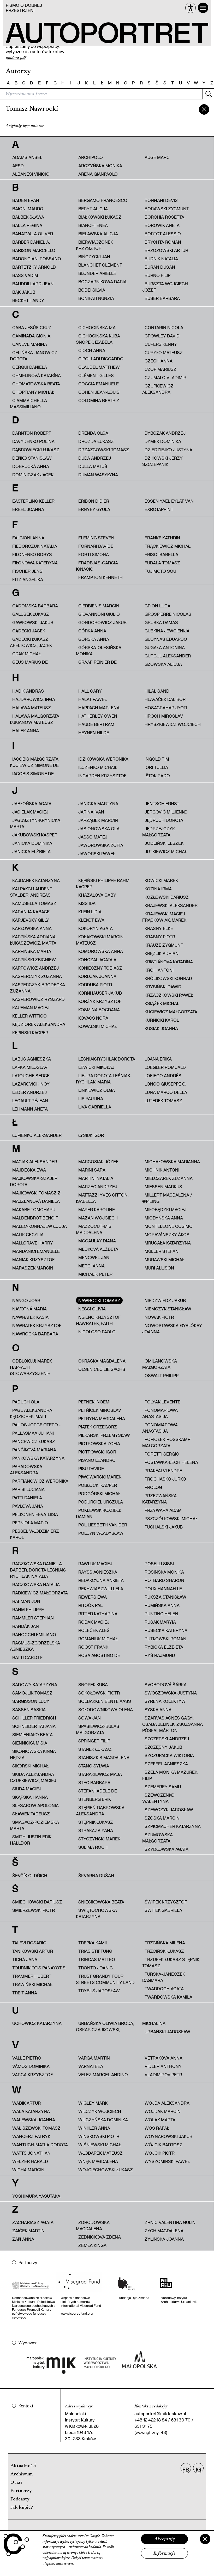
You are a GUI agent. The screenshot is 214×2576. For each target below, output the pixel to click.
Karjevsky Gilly (30, 919)
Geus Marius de (30, 662)
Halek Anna (25, 730)
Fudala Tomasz (162, 562)
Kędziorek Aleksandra (38, 1024)
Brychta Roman (163, 241)
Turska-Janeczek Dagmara (163, 1977)
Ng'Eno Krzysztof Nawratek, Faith (98, 1320)
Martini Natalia (95, 1178)
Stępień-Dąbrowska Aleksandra (100, 1810)
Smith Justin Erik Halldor (30, 1839)
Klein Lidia (90, 911)
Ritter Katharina (97, 1613)
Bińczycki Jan (94, 256)
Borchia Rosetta (164, 216)
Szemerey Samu (163, 1786)
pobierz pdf (16, 58)
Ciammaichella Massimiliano (28, 403)
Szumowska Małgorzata (157, 1837)
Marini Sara (91, 1169)
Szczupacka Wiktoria (169, 1755)
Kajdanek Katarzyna (36, 880)
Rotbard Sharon (164, 1580)
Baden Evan (25, 200)
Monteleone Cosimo (169, 1226)
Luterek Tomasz (163, 1100)
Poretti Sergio (162, 1453)
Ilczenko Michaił (97, 767)
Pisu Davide (91, 1468)
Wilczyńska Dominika (103, 2119)
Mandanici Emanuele (36, 1251)
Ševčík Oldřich (29, 1875)
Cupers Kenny (161, 344)
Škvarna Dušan (96, 1875)
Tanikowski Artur (32, 1951)
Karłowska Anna (32, 928)
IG (198, 2469)
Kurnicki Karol (162, 1020)
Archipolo (90, 157)
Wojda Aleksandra (167, 2102)
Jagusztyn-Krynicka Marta (35, 823)
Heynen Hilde (93, 732)
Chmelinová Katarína (36, 375)
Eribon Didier (93, 500)
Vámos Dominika (31, 2066)
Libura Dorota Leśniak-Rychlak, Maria (104, 1078)
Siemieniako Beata (32, 1734)
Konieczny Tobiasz (100, 967)
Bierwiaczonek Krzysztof (94, 245)
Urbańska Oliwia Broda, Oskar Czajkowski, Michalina (120, 2026)
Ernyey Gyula (94, 509)
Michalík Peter (95, 1274)
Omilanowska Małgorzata (159, 1364)
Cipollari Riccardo (100, 358)
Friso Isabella (161, 554)
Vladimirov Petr (163, 2074)
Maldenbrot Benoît (35, 1217)
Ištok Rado (157, 775)
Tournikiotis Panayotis (39, 1967)
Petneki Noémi (94, 1401)
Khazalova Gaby (97, 894)
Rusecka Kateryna (166, 1630)
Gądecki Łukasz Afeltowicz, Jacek (31, 642)
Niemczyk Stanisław (168, 1308)
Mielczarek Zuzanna (169, 1178)
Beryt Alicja (93, 208)
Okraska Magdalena (102, 1360)
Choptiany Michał (33, 392)
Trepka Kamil (93, 1942)
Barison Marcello (33, 250)
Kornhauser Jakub (100, 992)
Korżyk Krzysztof (100, 1001)
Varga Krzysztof (32, 2074)
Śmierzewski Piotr (33, 1910)
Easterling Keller (33, 500)
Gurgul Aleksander (168, 655)
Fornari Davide (95, 546)
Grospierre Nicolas (168, 614)
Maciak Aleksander (34, 1161)
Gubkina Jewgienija (167, 630)
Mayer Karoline (96, 1209)
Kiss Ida (87, 903)
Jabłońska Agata (31, 803)
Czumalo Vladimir (165, 377)
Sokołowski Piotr (99, 1692)
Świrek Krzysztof (166, 1901)
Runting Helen (161, 1613)
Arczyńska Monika (100, 165)
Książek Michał (162, 1003)
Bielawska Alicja (98, 233)
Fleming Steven (96, 537)
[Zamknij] (205, 2539)
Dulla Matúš (92, 466)
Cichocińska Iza (97, 327)
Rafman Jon (26, 1601)
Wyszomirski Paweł (167, 2161)
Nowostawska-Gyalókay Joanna (172, 1328)
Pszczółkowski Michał (171, 1518)
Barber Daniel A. (31, 241)
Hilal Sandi (157, 690)
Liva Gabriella (94, 1106)
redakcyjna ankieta (101, 1580)
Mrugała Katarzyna (168, 1242)
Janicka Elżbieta (31, 851)
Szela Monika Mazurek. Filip (170, 1775)
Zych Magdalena (164, 2230)
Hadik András (28, 690)
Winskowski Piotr (98, 2136)
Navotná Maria (29, 1308)
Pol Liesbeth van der (102, 1524)
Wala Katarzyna (31, 2111)
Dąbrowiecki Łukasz (35, 449)
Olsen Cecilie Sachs (101, 1369)
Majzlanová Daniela (36, 1201)
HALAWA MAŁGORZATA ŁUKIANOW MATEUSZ (34, 719)
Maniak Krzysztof (33, 1259)
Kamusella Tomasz (34, 903)
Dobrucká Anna (30, 466)
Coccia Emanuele (98, 383)
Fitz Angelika (27, 579)
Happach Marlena (99, 707)
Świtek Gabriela (163, 1910)
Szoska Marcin (162, 1817)
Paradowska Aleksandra (26, 1469)
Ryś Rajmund (160, 1655)
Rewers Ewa (92, 1596)
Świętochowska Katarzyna (96, 1913)
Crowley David (162, 335)
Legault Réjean (30, 1100)
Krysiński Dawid (163, 986)
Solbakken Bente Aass (104, 1701)
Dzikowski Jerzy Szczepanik (162, 461)
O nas (16, 2482)
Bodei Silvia (91, 289)
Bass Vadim (25, 275)
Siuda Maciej (26, 1788)
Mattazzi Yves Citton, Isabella (102, 1198)
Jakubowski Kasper (34, 834)
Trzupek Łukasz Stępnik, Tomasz (171, 1962)
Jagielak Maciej (30, 811)
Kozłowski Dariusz (167, 897)
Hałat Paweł (92, 699)
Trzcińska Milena (165, 1942)
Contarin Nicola (164, 327)
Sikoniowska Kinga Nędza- (33, 1754)
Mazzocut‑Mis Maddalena (93, 1229)
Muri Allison (159, 1267)
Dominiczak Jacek (33, 474)
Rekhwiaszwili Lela (100, 1588)
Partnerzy (21, 2491)
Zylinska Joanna (164, 2238)
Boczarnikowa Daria (102, 281)
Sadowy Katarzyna (34, 1684)
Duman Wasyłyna (98, 474)
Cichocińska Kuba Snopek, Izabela (98, 338)
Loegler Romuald (165, 1067)
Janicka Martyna (98, 803)
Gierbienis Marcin (98, 605)
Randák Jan (25, 1626)
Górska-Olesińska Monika (98, 650)
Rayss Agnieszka (97, 1571)
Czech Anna (159, 360)
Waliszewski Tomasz (36, 2127)
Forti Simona (93, 554)
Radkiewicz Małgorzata (40, 1592)
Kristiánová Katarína (169, 961)
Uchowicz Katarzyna (37, 2023)
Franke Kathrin (162, 537)
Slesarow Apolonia (35, 1805)
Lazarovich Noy (31, 1083)
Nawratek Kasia (30, 1317)
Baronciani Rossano (36, 258)
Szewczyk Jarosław (169, 1809)
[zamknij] (204, 109)
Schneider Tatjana (34, 1726)
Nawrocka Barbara (35, 1333)
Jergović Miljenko (166, 811)
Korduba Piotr (95, 984)
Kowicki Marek (161, 880)
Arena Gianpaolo (98, 173)
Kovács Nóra (93, 1017)
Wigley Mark (93, 2102)
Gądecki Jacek (28, 630)
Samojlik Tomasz (32, 1692)
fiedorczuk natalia (34, 546)
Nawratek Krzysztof (37, 1325)
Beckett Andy (28, 300)
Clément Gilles (96, 375)
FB (185, 2469)
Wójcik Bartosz (163, 2144)
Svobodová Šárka (166, 1684)
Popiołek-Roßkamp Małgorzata (166, 1442)
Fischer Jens (27, 571)
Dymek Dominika (163, 441)
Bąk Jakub (23, 291)
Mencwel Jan (93, 1257)
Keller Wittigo (29, 1015)
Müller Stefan (162, 1251)
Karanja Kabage (31, 911)
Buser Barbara (162, 298)
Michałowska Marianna (172, 1161)
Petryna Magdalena (101, 1418)
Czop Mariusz (160, 369)
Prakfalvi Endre (163, 1470)
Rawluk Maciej (95, 1563)
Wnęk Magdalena (98, 2161)
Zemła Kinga (92, 2245)
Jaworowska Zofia (100, 845)
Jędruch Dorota (164, 820)
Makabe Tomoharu (33, 1209)
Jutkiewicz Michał (166, 851)
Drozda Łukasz (96, 441)
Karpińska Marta (31, 951)
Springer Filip (94, 1740)
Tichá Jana (24, 1959)
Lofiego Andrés (163, 1075)
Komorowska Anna (100, 951)
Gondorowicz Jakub (102, 622)
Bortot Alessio (163, 233)
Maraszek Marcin (32, 1267)
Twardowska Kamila (168, 1996)
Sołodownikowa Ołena (105, 1709)
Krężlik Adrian (162, 953)
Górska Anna (93, 639)
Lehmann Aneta (30, 1108)
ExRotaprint (159, 509)
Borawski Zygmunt (167, 208)
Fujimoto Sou (160, 571)
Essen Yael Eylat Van (169, 500)
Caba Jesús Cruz (31, 327)
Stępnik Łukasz (95, 1822)
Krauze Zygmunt (164, 944)
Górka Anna (92, 630)
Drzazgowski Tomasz (103, 449)
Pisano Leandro (97, 1460)
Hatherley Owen (97, 715)
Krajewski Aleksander (171, 905)
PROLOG (153, 1487)
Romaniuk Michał (98, 1638)
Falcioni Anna (28, 537)
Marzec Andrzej (97, 1186)
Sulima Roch (93, 1847)
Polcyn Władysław (100, 1533)
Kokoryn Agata (95, 928)
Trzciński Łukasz (164, 1951)
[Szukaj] (208, 94)
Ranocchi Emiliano (34, 1634)
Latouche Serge (31, 1075)
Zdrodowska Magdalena (93, 2225)
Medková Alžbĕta (98, 1249)
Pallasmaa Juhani (33, 1433)
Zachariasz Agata (33, 2222)
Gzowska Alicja (163, 664)
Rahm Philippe (28, 1609)
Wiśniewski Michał (99, 2144)
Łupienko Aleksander (37, 1135)
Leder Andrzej (29, 1092)
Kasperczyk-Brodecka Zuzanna (37, 987)
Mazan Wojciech (98, 1217)
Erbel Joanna (28, 509)
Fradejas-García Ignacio (97, 565)
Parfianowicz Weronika (40, 1480)
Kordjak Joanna (97, 976)
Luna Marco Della (166, 1092)
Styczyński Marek (99, 1838)
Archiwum (21, 2474)
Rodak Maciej (93, 1621)
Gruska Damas (161, 622)
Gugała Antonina (165, 647)
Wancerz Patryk (31, 2136)
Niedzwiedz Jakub (165, 1300)
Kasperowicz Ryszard (38, 999)
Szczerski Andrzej (167, 1738)
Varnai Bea (90, 2066)
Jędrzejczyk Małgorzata (158, 831)
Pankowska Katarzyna (38, 1458)
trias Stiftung (95, 1951)
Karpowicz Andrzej (35, 967)
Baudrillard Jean (33, 283)
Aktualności (23, 2466)
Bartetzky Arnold (34, 266)
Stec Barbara (94, 1782)
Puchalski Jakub (164, 1526)
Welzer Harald (30, 2161)
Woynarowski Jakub (168, 2136)
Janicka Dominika (32, 843)
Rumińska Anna (162, 1605)
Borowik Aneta (162, 225)
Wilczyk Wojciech (99, 2111)
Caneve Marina (29, 344)
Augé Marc (157, 157)
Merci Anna (91, 1265)
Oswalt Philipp (162, 1375)
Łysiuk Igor (91, 1135)
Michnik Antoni (162, 1169)
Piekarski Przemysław (104, 1435)
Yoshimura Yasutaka (36, 2195)
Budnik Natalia (161, 258)
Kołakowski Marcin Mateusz (99, 939)
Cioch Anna (91, 350)
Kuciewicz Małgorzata (171, 1011)
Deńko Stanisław (32, 457)
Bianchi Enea (93, 225)
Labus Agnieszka (31, 1058)
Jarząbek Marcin (98, 820)
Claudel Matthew (99, 367)
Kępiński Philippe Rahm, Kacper (103, 883)
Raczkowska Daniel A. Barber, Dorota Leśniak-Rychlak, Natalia (38, 1570)
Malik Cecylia (28, 1234)
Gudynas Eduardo (166, 639)
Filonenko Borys (32, 554)
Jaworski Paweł (96, 853)
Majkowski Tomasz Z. (36, 1192)
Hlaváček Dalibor (165, 699)
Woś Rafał (157, 2127)
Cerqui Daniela (29, 367)
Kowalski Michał (97, 1026)
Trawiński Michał (32, 1984)
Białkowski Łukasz (99, 216)
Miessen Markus (163, 1186)
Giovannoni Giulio (99, 614)
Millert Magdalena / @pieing (167, 1198)
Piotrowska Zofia (99, 1443)
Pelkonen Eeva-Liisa (35, 1514)
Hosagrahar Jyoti (166, 707)
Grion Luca (157, 605)
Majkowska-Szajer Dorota (33, 1181)
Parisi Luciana (28, 1489)
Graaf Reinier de (97, 662)
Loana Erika (158, 1058)
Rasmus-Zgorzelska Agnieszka (35, 1645)
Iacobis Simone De (33, 773)
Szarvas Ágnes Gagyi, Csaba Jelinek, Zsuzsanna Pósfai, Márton (172, 1724)
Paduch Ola (25, 1401)
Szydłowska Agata (166, 1849)
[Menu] (203, 8)
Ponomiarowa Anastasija (160, 1427)
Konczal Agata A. (97, 959)
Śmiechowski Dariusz (37, 1901)
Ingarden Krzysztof (102, 775)
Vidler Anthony (163, 2066)
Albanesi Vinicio (31, 173)
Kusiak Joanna (161, 1028)
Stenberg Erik (94, 1799)
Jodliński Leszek (164, 843)
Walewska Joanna (33, 2119)
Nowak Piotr (159, 1317)
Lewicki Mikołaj (96, 1067)
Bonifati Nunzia (96, 298)
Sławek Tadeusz (31, 1813)
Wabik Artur (26, 2102)
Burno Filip (157, 275)
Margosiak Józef (98, 1161)
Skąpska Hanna (30, 1797)
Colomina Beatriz (98, 400)
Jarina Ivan (91, 811)
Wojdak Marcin (163, 2111)
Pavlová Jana (27, 1505)
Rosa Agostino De (99, 1655)
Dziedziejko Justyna (168, 449)
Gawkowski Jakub (32, 622)
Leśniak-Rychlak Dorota (106, 1058)
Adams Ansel (27, 157)
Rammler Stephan (33, 1617)
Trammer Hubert (31, 1976)
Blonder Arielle (97, 273)
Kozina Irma (158, 888)
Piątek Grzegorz (97, 1426)
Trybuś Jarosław (99, 1990)
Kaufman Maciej (30, 1007)
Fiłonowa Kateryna (35, 562)
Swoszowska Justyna (171, 1692)
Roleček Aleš (94, 1630)
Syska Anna (158, 1709)
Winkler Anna (94, 2127)
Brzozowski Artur (166, 250)
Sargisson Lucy (30, 1701)
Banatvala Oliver (32, 233)
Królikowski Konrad (168, 978)
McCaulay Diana (97, 1240)
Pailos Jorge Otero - (36, 1424)
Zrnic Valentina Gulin (170, 2222)
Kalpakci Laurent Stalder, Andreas (31, 891)
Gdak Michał (26, 653)
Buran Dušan (160, 266)
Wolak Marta (160, 2119)
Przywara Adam (163, 1510)
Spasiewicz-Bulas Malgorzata (97, 1729)
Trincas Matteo (96, 1959)
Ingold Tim (157, 758)
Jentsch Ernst (162, 803)
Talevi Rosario (29, 1942)
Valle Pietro (26, 2057)
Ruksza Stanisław (165, 1596)
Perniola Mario (30, 1522)
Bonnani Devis (161, 200)
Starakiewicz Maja (100, 1774)
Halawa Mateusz (31, 707)
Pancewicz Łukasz (33, 1441)
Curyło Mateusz (164, 352)
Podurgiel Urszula (100, 1501)
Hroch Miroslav (164, 715)
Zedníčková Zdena (99, 2236)
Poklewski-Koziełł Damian (98, 1513)
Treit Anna (24, 1992)
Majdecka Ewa (29, 1169)
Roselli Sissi (159, 1563)
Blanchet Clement (100, 264)
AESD (18, 165)
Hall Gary (90, 690)
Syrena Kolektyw (165, 1701)
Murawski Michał (165, 1259)
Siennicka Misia (29, 1742)
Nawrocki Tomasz (99, 1300)
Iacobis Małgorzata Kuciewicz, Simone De (34, 762)
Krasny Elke (159, 928)
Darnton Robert (31, 432)
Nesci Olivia (92, 1308)
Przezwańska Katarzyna (159, 1498)
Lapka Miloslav (29, 1067)
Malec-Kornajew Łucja (39, 1226)
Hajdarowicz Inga (33, 699)
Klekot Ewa (91, 919)
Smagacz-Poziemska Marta (34, 1825)
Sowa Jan (89, 1717)
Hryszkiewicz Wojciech (173, 724)
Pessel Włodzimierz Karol (34, 1534)
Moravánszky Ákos (167, 1234)
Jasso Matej (92, 836)
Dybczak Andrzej (165, 432)
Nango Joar (26, 1300)
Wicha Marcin (28, 2169)
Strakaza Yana (95, 1830)
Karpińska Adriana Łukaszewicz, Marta (33, 939)
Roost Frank (93, 1646)
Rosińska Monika (164, 1571)
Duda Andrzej (94, 457)
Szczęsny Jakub (163, 1747)
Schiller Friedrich (34, 1717)
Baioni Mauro (27, 208)
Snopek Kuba (93, 1684)
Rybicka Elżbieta (164, 1646)
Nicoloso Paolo (97, 1331)
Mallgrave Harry (32, 1242)
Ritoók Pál (90, 1605)
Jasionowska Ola (99, 828)
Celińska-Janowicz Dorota (33, 355)
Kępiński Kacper (30, 1032)
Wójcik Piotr (160, 2152)
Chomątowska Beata (36, 383)
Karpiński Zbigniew (34, 959)
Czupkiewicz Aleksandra (158, 389)
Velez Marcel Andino (103, 2074)
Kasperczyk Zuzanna (37, 976)
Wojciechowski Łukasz (105, 2169)
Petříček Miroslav (99, 1410)
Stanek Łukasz (95, 1749)
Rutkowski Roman (165, 1638)
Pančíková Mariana (34, 1449)
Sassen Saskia (29, 1709)
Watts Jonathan (31, 2152)
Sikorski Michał (30, 1765)
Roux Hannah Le (163, 1588)
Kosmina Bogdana (99, 1009)
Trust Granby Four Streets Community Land (105, 1979)
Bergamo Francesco (102, 200)
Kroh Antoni (159, 969)
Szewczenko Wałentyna (158, 1798)
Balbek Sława (28, 216)
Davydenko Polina (33, 441)
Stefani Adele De (97, 1790)
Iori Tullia (156, 767)
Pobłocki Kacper (97, 1485)
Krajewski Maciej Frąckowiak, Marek (164, 916)
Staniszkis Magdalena (103, 1757)
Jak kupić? (21, 2507)
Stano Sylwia (93, 1765)
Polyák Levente (162, 1401)
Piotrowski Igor (97, 1451)
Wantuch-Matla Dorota (40, 2144)
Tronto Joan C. (96, 1967)
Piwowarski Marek (99, 1476)
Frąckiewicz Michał (168, 546)
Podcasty (19, 2499)
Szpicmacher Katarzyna (173, 1826)
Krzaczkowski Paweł (169, 995)
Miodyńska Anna (164, 1217)
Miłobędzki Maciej (165, 1209)
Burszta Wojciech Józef (165, 286)
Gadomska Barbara (35, 605)
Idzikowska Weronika (103, 758)
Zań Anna (23, 2238)
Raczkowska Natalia (36, 1584)
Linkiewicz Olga (96, 1090)
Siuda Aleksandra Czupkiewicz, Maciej (33, 1777)
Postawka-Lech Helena (171, 1462)
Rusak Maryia (160, 1621)
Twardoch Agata (164, 1988)
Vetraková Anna (163, 2057)
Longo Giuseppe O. (165, 1083)
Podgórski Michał (99, 1493)
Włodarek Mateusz (100, 2152)
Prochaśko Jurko (165, 1478)
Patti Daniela (27, 1497)
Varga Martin (94, 2057)
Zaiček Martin (28, 2230)
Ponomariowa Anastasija (160, 1413)
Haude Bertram (96, 724)
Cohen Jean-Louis (99, 392)
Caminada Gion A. (31, 335)
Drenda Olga (93, 432)
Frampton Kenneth (100, 577)
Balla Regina (27, 225)
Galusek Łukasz (30, 614)
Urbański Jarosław (167, 2031)
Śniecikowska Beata (101, 1901)
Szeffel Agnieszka (166, 1763)
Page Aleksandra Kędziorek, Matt (31, 1413)
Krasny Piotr (160, 936)
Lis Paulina (90, 1098)
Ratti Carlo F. (27, 1657)
